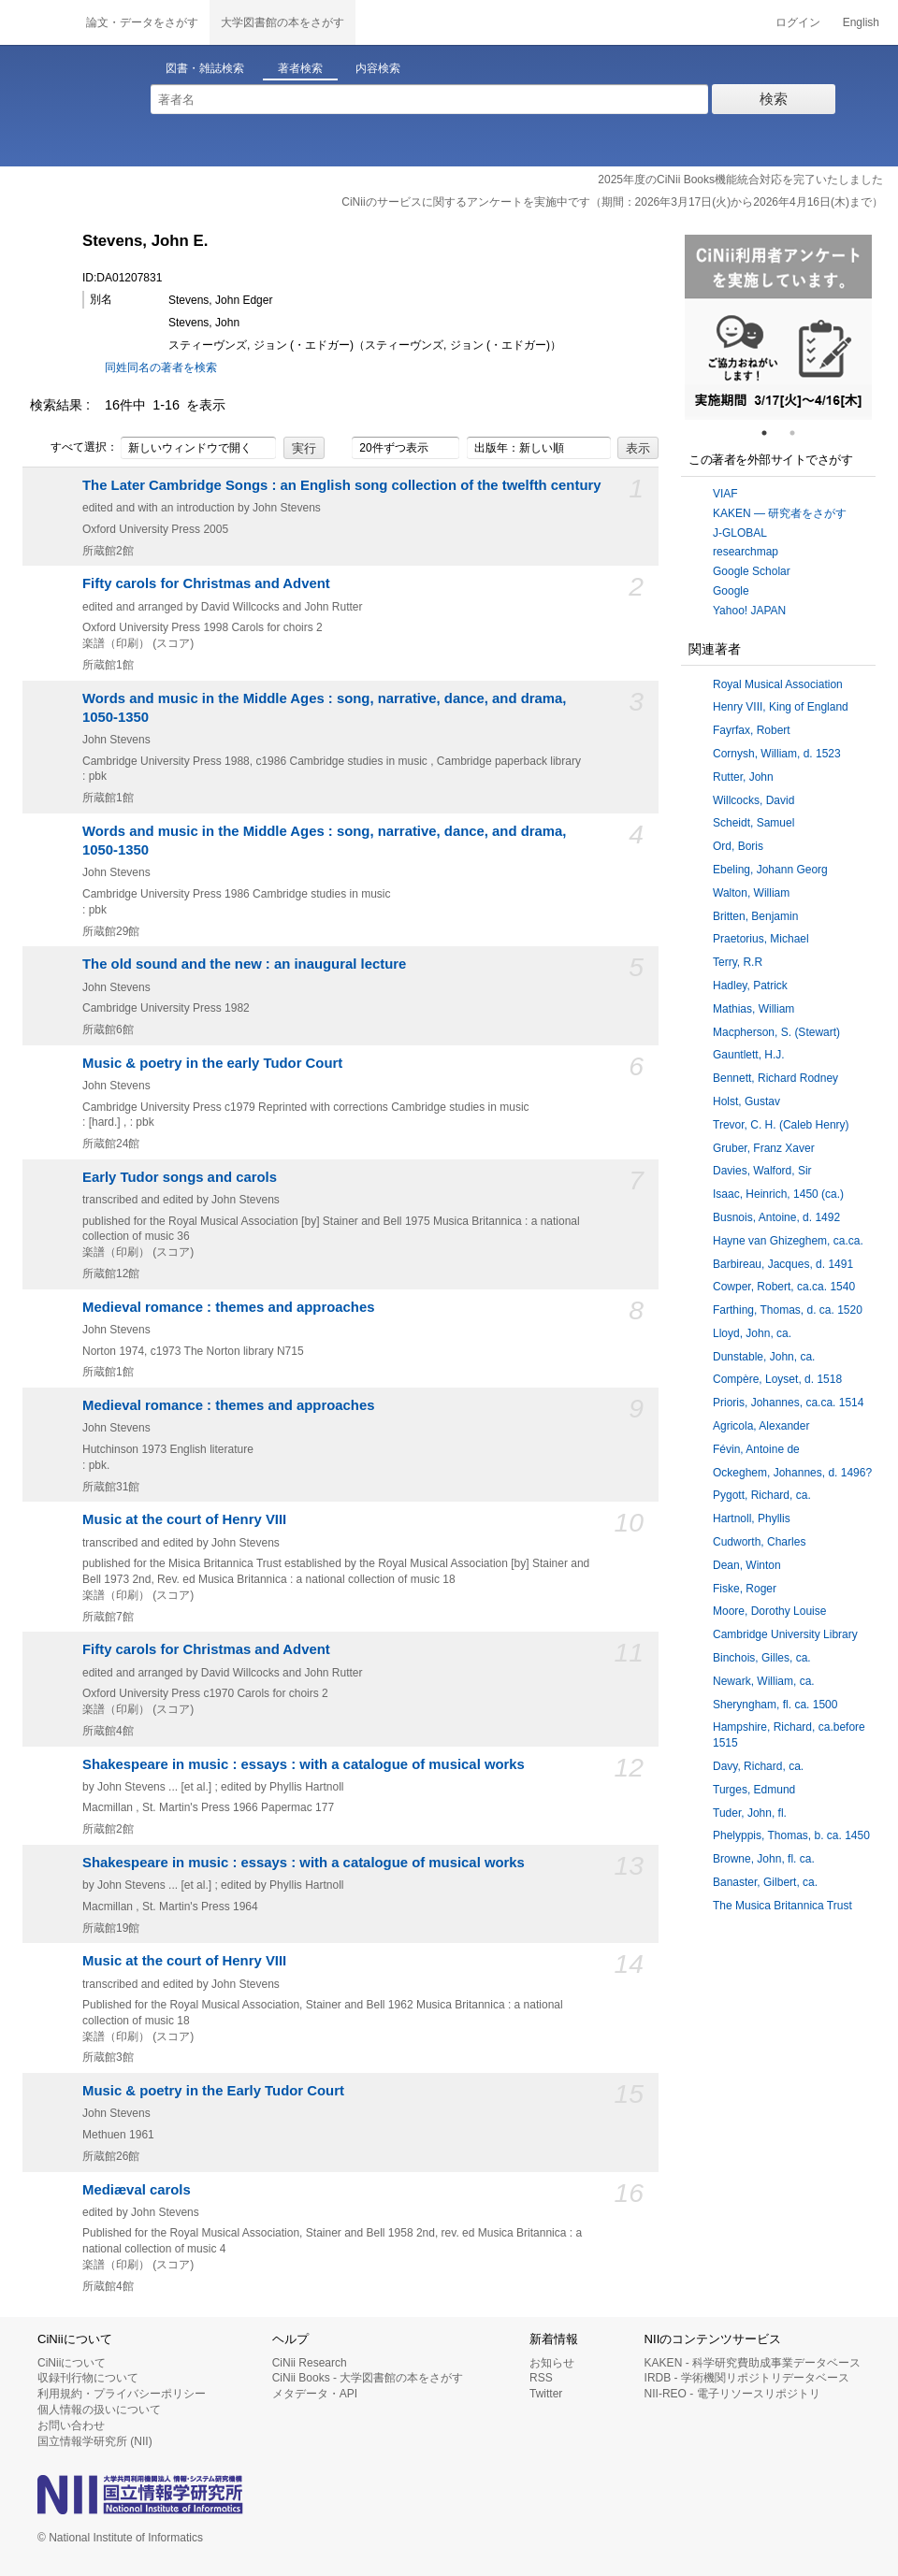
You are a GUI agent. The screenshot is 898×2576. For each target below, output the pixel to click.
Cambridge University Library (785, 1634)
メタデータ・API (314, 2393)
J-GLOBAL (740, 533)
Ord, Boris (738, 846)
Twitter (545, 2393)
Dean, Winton (747, 1565)
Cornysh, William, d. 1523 (777, 753)
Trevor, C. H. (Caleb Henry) (781, 1124)
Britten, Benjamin (755, 916)
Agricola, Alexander (761, 1425)
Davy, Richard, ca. (758, 1766)
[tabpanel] (778, 327)
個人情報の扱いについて (99, 2409)
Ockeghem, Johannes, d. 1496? (792, 1472)
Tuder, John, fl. (750, 1813)
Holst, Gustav (746, 1101)
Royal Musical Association (778, 684)
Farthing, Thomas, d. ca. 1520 (787, 1310)
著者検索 (300, 68)
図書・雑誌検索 (205, 68)
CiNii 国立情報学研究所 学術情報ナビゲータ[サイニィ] (37, 22)
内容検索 (377, 68)
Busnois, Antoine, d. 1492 (776, 1217)
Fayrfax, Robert (751, 730)
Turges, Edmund (754, 1789)
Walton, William (751, 892)
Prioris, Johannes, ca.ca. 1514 (788, 1402)
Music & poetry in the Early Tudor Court (213, 2090)
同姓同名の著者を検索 (161, 367)
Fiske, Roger (744, 1588)
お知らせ (551, 2362)
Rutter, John (743, 777)
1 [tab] (771, 433)
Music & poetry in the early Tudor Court (212, 1063)
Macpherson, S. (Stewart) (776, 1032)
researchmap (745, 551)
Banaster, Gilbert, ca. (765, 1882)
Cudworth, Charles (759, 1541)
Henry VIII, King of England (780, 706)
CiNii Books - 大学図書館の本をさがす (368, 2377)
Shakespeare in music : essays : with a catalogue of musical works (303, 1764)
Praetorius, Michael (761, 938)
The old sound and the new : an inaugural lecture (244, 964)
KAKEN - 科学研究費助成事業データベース (753, 2362)
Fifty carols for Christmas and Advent (206, 583)
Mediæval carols (136, 2189)
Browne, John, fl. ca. (764, 1858)
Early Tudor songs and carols (179, 1177)
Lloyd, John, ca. (752, 1333)
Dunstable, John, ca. (764, 1356)
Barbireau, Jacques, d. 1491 (783, 1264)
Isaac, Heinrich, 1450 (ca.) (778, 1194)
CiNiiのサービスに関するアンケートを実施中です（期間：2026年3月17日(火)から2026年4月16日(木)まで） (612, 202)
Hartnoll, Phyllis (751, 1518)
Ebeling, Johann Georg (770, 869)
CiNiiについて (71, 2362)
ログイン (797, 22)
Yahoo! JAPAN (749, 610)
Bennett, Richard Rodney (775, 1078)
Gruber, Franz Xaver (764, 1148)
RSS (541, 2377)
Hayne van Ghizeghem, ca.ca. (788, 1240)
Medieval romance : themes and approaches (228, 1307)
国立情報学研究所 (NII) (94, 2441)
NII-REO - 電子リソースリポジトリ (732, 2393)
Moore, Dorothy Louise (769, 1611)
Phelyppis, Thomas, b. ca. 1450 (791, 1835)
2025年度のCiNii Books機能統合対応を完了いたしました (740, 179)
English (861, 22)
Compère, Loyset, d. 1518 (777, 1379)
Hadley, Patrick (750, 985)
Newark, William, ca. (764, 1681)
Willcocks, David (753, 800)
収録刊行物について (87, 2377)
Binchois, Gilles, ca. (762, 1657)
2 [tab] (799, 433)
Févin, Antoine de (756, 1449)
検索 (774, 99)
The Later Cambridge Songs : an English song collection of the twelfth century (341, 485)
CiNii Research (309, 2362)
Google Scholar (751, 571)
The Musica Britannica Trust (782, 1905)
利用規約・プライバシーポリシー (121, 2393)
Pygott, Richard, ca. (762, 1495)
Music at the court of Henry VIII (184, 1519)
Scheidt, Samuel (753, 822)
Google (731, 590)
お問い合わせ (71, 2425)
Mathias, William (753, 1008)
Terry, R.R (737, 962)
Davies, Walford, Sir (762, 1170)
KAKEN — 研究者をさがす (780, 513)
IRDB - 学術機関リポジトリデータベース (747, 2377)
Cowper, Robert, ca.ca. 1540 (784, 1286)
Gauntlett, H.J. (749, 1054)
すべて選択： (74, 447)
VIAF (725, 493)
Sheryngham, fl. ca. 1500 (775, 1704)
